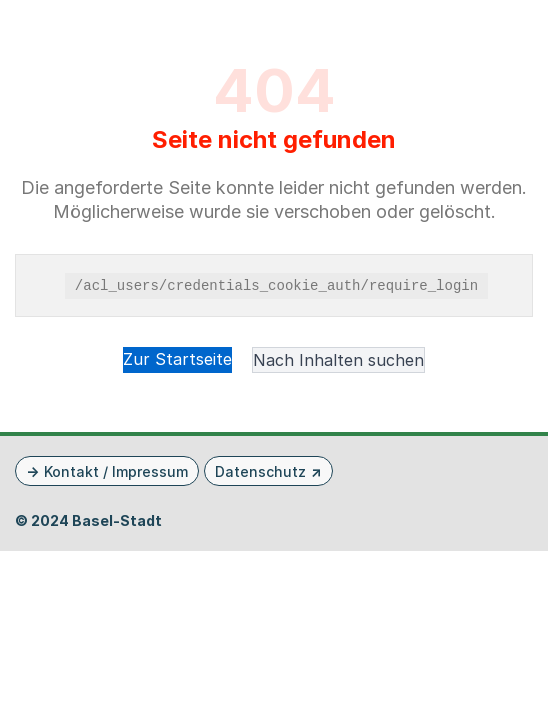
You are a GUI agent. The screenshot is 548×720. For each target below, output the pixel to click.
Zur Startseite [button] (177, 359)
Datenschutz (260, 471)
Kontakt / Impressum (116, 471)
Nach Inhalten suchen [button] (338, 360)
